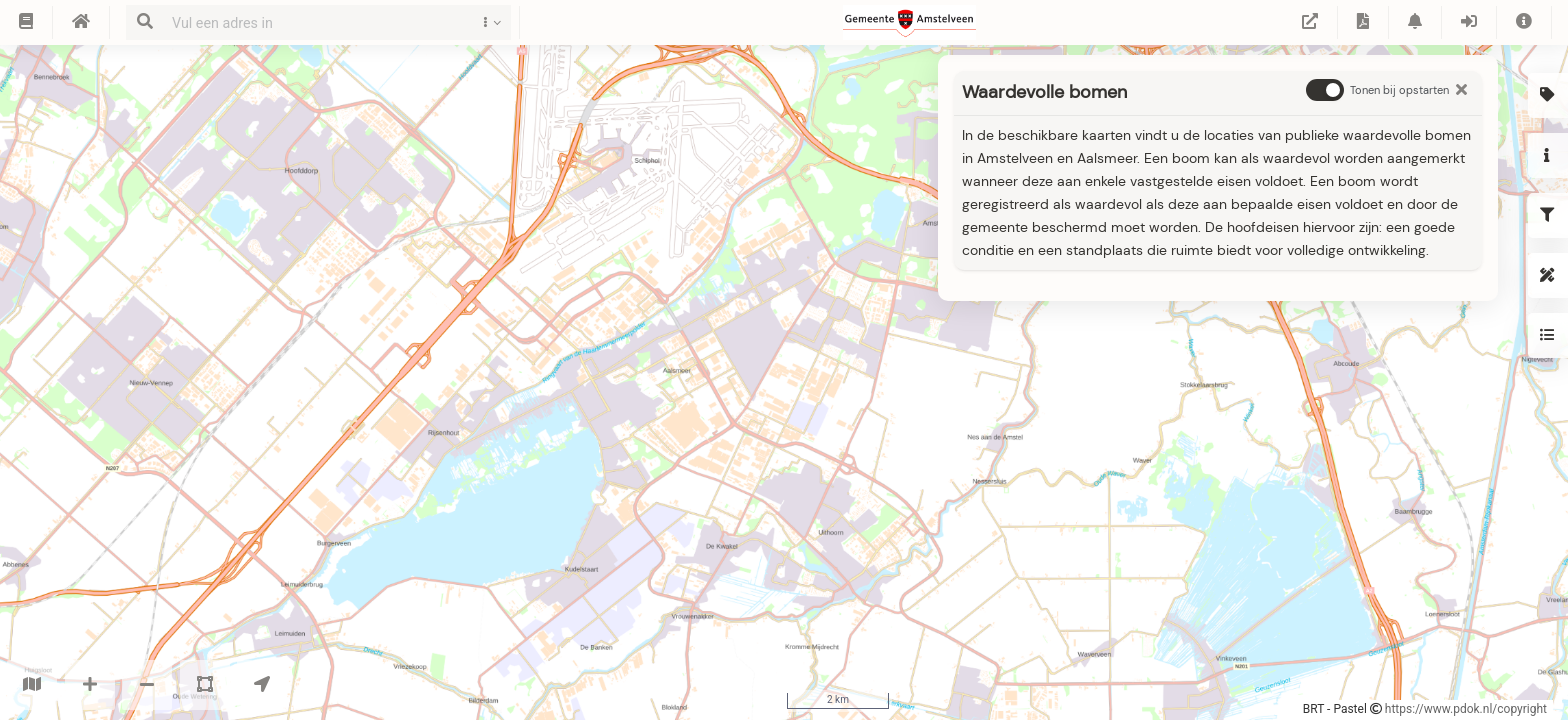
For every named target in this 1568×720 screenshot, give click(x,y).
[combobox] (314, 22)
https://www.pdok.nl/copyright (1466, 709)
